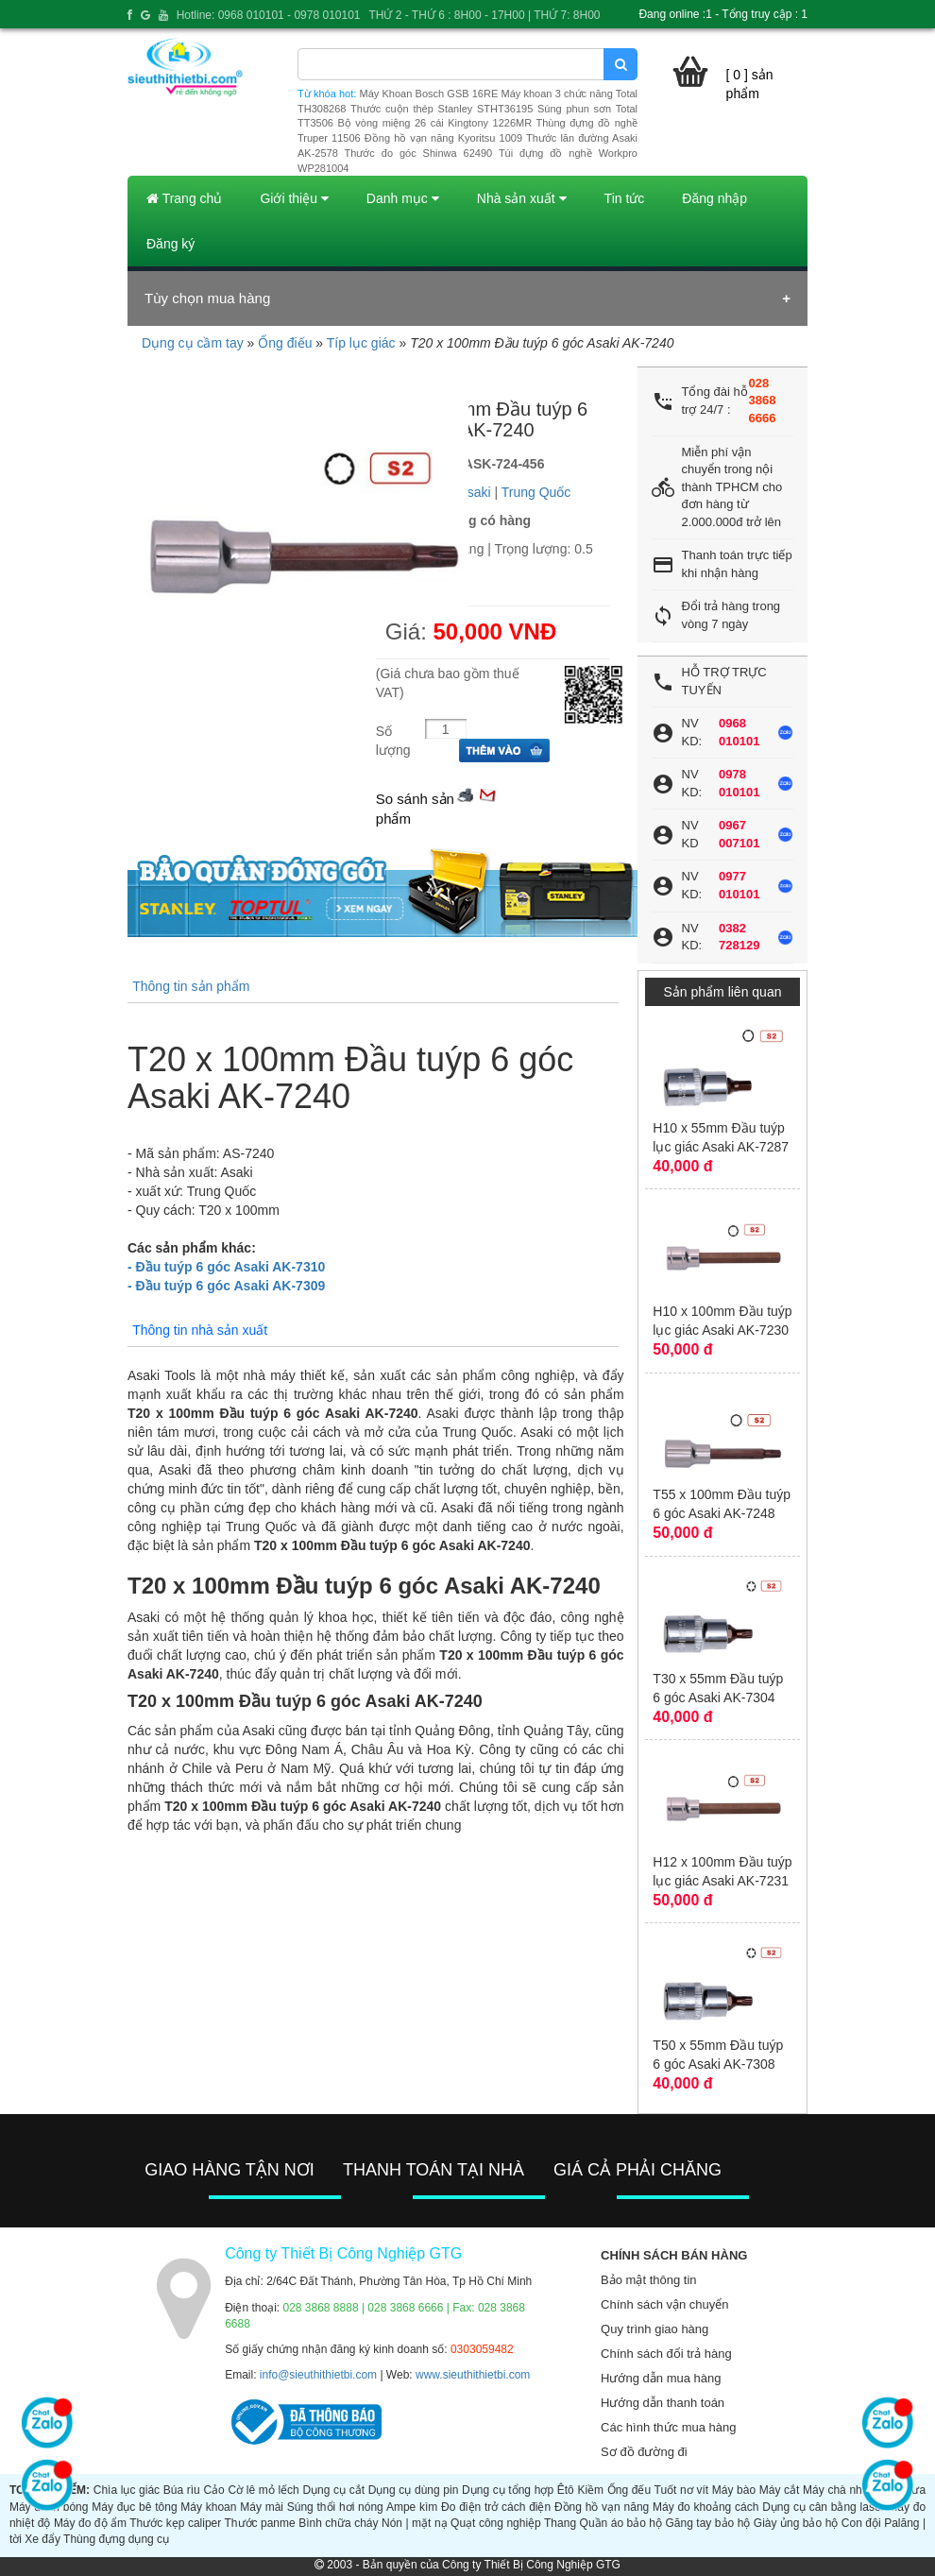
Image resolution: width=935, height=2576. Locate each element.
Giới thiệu (294, 198)
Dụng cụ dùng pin (413, 2490)
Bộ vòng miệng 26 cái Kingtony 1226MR (434, 122)
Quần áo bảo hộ (621, 2523)
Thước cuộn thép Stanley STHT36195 (441, 108)
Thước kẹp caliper (175, 2523)
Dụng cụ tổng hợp (507, 2490)
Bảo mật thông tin (648, 2280)
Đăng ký (170, 243)
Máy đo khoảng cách (705, 2507)
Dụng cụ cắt (333, 2490)
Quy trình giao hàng (654, 2329)
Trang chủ (184, 198)
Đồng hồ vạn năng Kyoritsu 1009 (443, 138)
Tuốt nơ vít (681, 2490)
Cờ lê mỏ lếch (263, 2490)
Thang (560, 2523)
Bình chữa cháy (338, 2523)
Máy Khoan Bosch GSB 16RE (429, 93)
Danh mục (402, 198)
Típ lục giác (361, 342)
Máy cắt (779, 2490)
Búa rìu (181, 2490)
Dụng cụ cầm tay (193, 342)
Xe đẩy (42, 2539)
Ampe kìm (411, 2507)
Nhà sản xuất (522, 198)
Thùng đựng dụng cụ (116, 2539)
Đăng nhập (714, 198)
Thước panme (260, 2523)
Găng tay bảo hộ (708, 2523)
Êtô (565, 2490)
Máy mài (261, 2507)
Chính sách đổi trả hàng (666, 2353)
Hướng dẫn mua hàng (661, 2378)
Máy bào (734, 2490)
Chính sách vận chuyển (664, 2304)
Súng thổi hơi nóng (335, 2507)
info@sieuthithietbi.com (318, 2374)
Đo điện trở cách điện (496, 2507)
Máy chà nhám (840, 2490)
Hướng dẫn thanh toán (662, 2403)
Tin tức (624, 198)
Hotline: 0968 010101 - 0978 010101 (269, 15)
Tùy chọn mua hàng (207, 298)
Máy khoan (208, 2507)
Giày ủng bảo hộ (796, 2523)
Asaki (474, 492)
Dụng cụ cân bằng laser (823, 2507)
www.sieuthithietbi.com (473, 2374)
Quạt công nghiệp (495, 2523)
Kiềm (590, 2490)
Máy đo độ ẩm (90, 2523)
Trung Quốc (536, 492)
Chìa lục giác (127, 2490)
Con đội (861, 2523)
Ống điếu (285, 342)
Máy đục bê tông (134, 2507)
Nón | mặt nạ (415, 2523)
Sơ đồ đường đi (644, 2452)
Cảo (213, 2490)
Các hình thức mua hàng (668, 2427)
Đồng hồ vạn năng (601, 2507)
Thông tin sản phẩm (190, 986)
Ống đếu (629, 2490)
